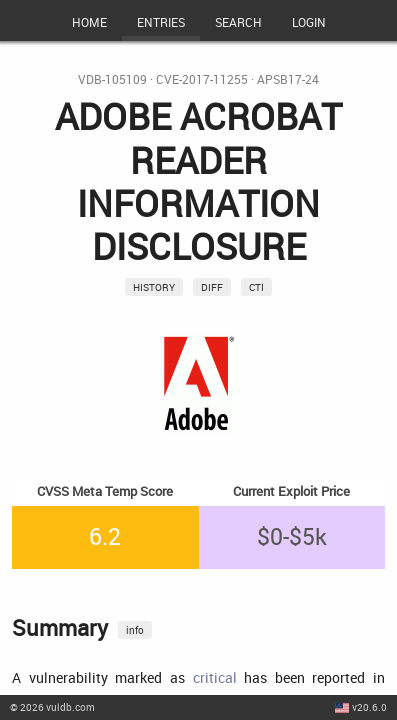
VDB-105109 (112, 79)
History (154, 287)
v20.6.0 (369, 707)
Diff (212, 287)
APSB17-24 (288, 79)
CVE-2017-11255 (202, 79)
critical (215, 677)
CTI (256, 287)
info (135, 630)
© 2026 (52, 707)
